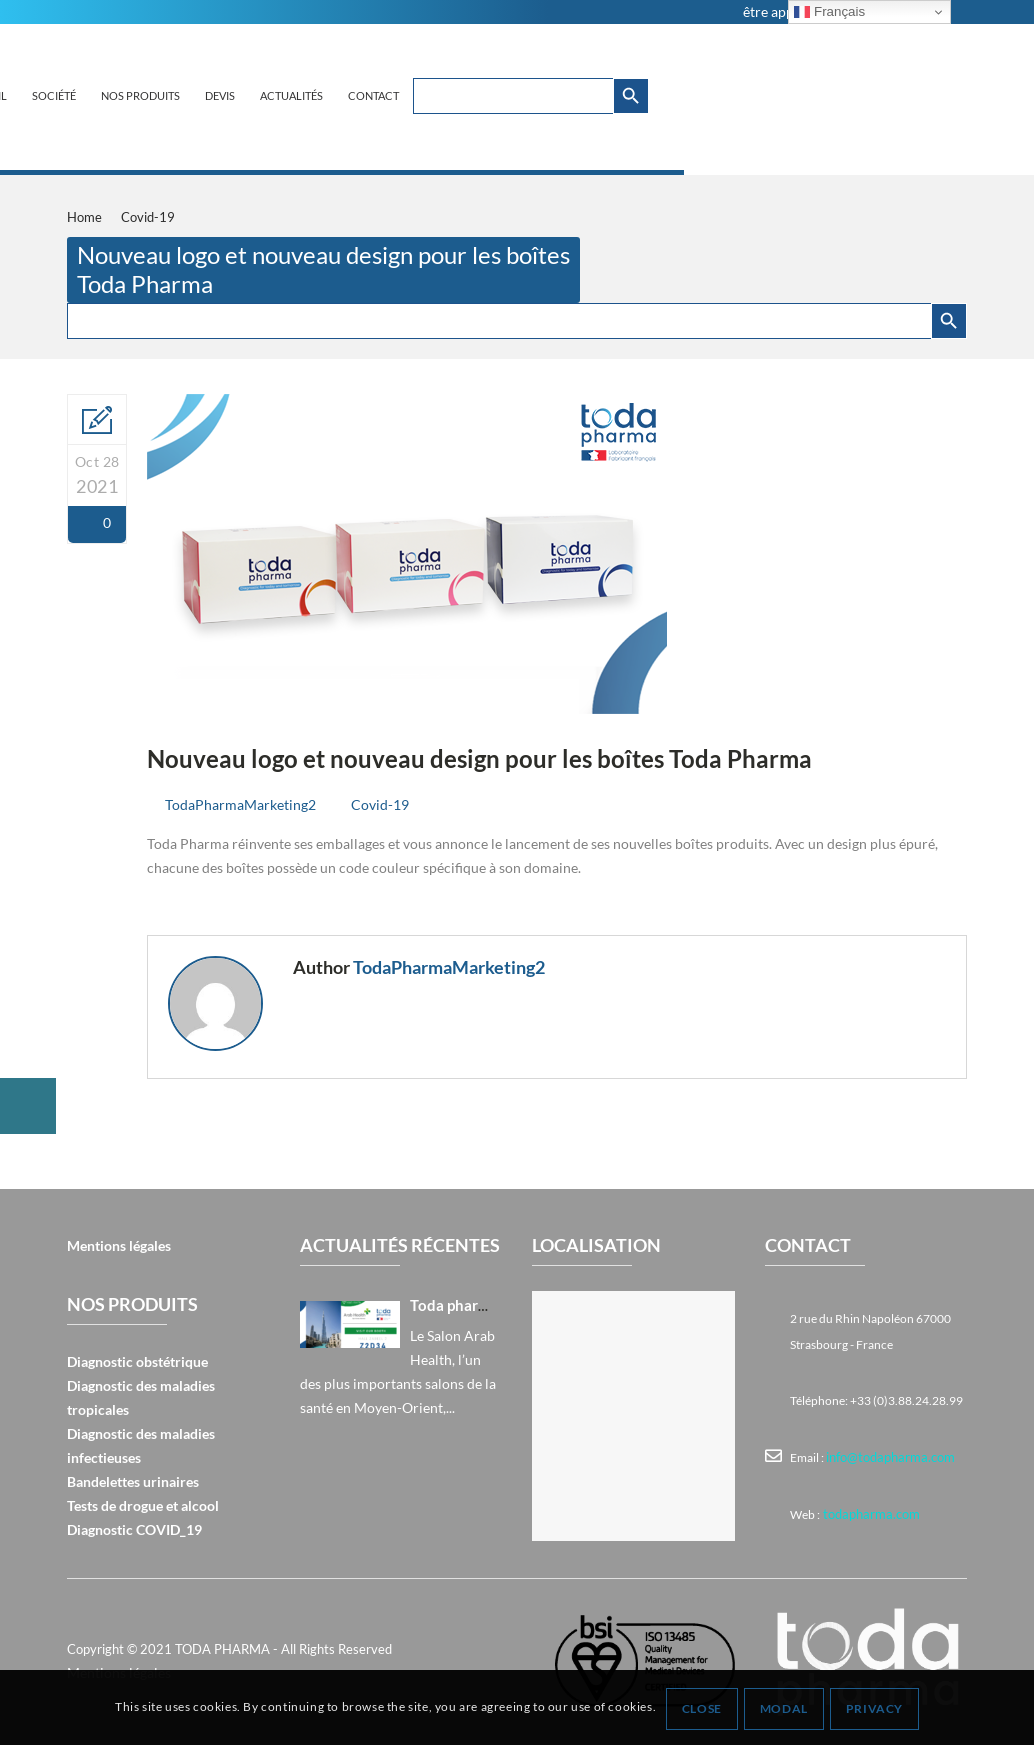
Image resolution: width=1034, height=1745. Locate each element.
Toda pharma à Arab (468, 1305)
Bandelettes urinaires (133, 1481)
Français (829, 12)
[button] (28, 1106)
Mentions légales (119, 1245)
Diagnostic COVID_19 (134, 1529)
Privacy (875, 1708)
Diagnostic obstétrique (137, 1361)
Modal (785, 1708)
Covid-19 (380, 804)
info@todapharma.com (887, 1456)
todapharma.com (866, 1512)
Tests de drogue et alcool (143, 1505)
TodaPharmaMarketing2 (240, 804)
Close (703, 1708)
